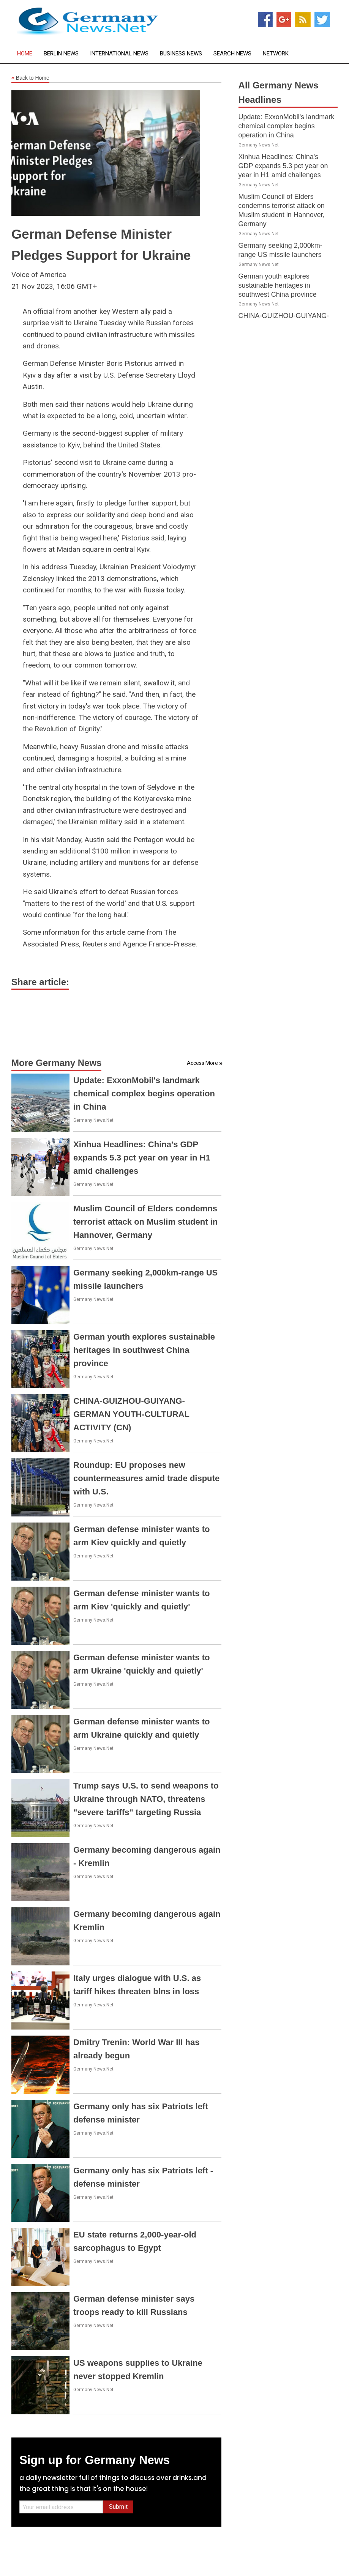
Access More (202, 1063)
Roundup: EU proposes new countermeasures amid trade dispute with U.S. (146, 1478)
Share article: (40, 982)
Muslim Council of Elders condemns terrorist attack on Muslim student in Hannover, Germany (145, 1222)
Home (24, 54)
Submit (118, 2506)
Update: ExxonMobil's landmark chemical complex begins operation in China (144, 1093)
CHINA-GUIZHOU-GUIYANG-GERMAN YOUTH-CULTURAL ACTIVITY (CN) (131, 1414)
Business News (181, 54)
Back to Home (30, 78)
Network (276, 54)
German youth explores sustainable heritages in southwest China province (144, 1350)
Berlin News (61, 54)
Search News (232, 54)
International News (119, 54)
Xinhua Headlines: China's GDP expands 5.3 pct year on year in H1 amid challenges (141, 1158)
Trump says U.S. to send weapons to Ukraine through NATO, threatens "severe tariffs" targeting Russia (146, 1799)
